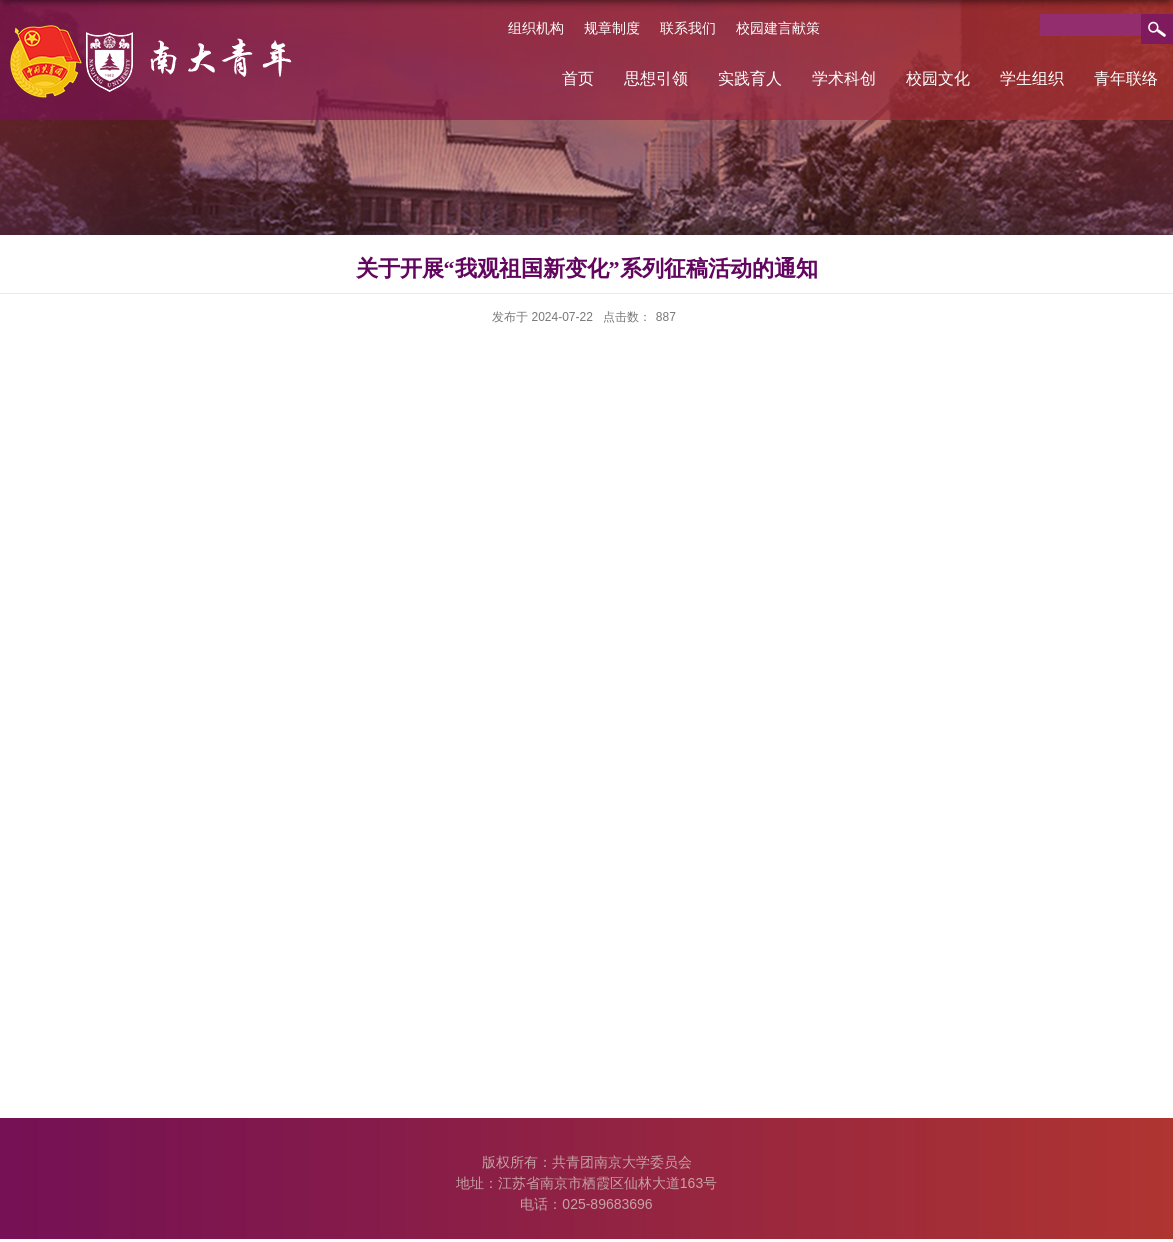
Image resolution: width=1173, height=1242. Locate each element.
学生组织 (1032, 78)
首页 (578, 78)
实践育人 (750, 78)
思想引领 (656, 78)
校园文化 (938, 78)
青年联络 (1126, 78)
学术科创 (844, 78)
